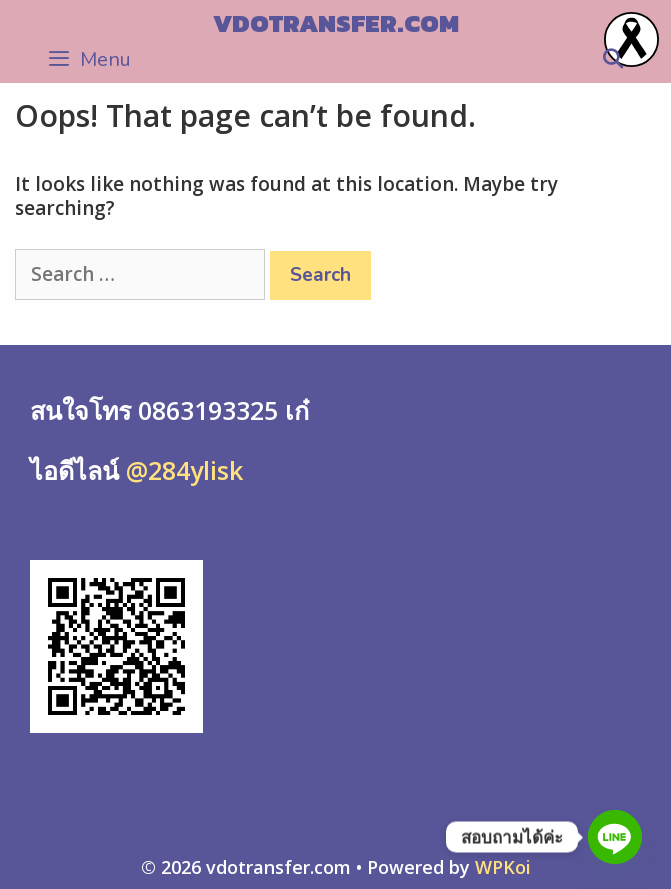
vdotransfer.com (336, 23)
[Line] (615, 837)
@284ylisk (181, 470)
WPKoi (503, 867)
